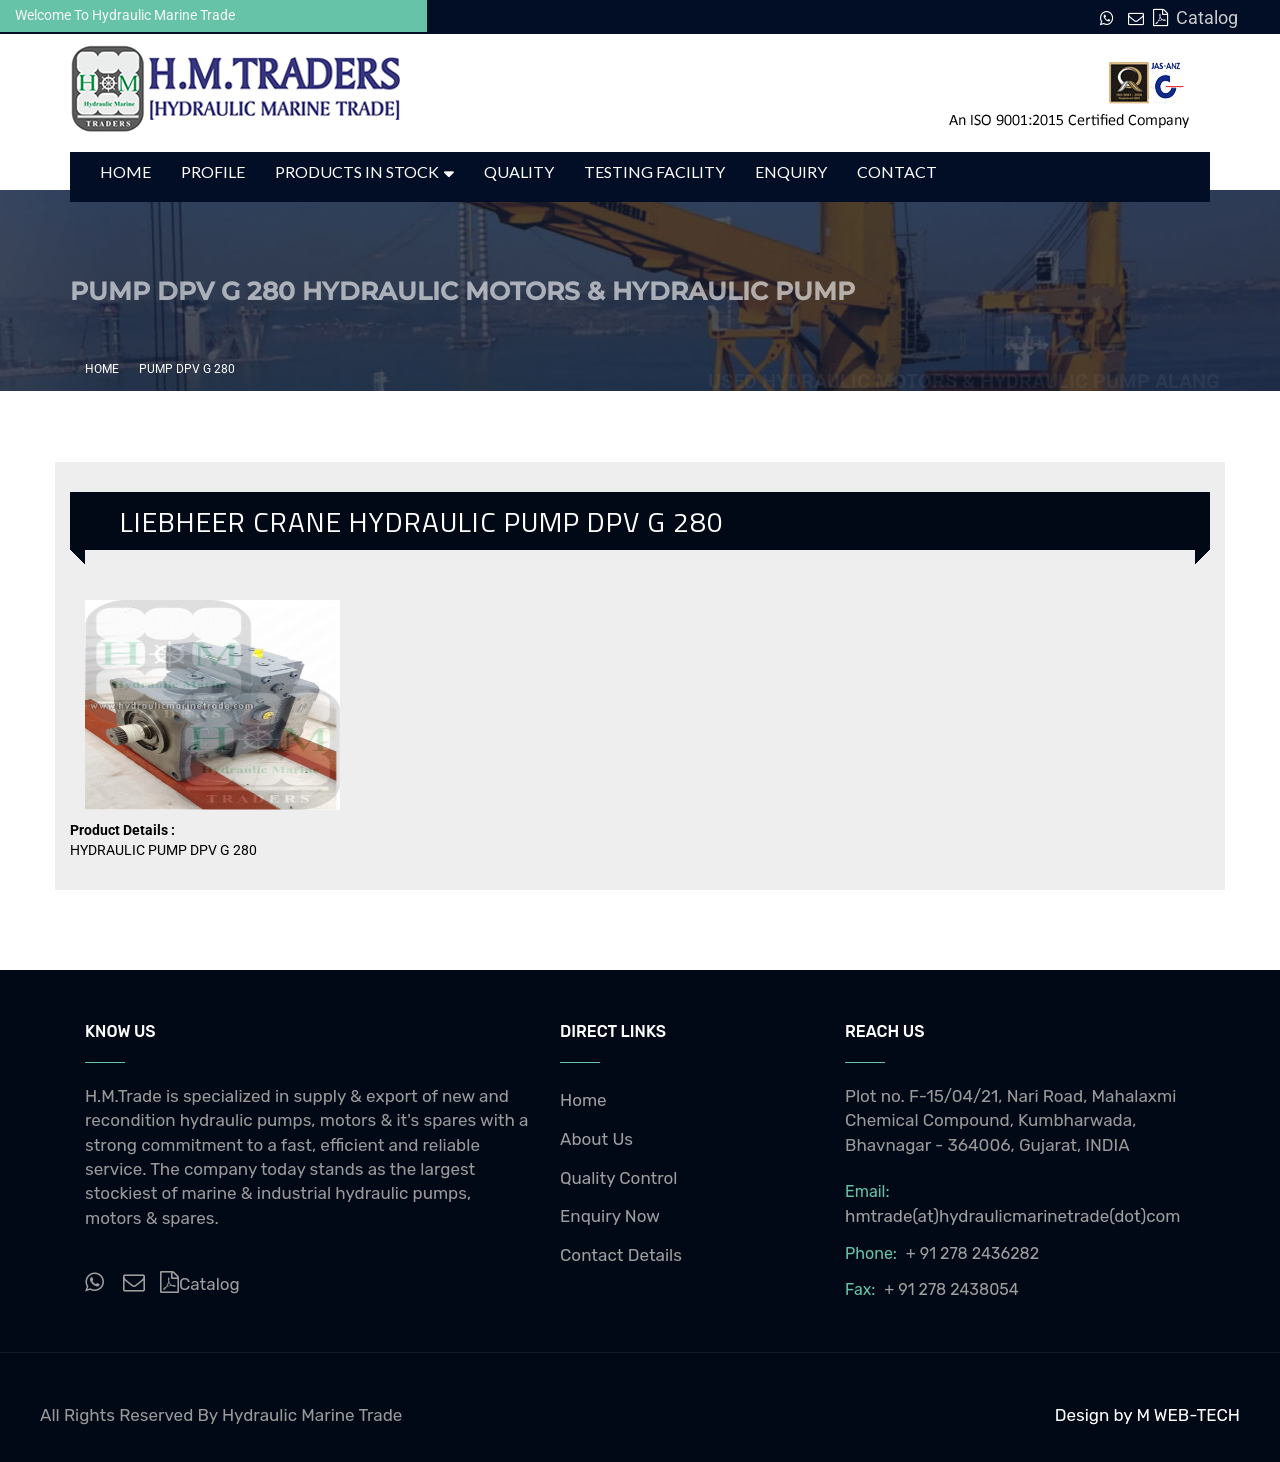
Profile (213, 171)
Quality (519, 171)
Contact (897, 171)
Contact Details (621, 1255)
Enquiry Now (610, 1216)
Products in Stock (357, 171)
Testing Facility (654, 171)
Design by (1096, 1415)
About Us (596, 1139)
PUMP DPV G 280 (187, 369)
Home (125, 171)
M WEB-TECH (1188, 1415)
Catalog (1194, 17)
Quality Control (619, 1178)
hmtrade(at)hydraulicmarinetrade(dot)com (1013, 1216)
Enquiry (791, 171)
